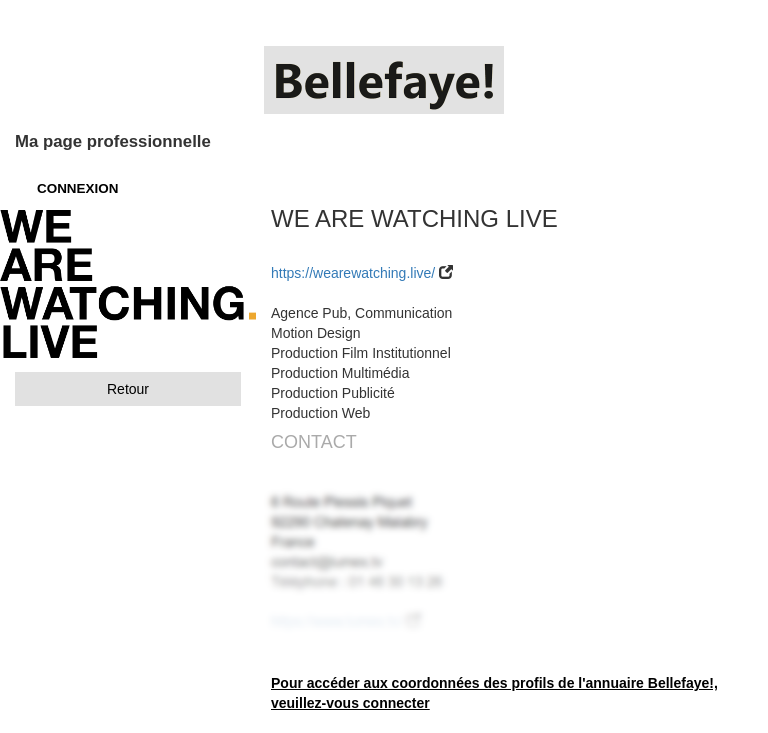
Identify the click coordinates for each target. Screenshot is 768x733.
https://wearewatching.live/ (353, 273)
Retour (128, 389)
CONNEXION (77, 188)
